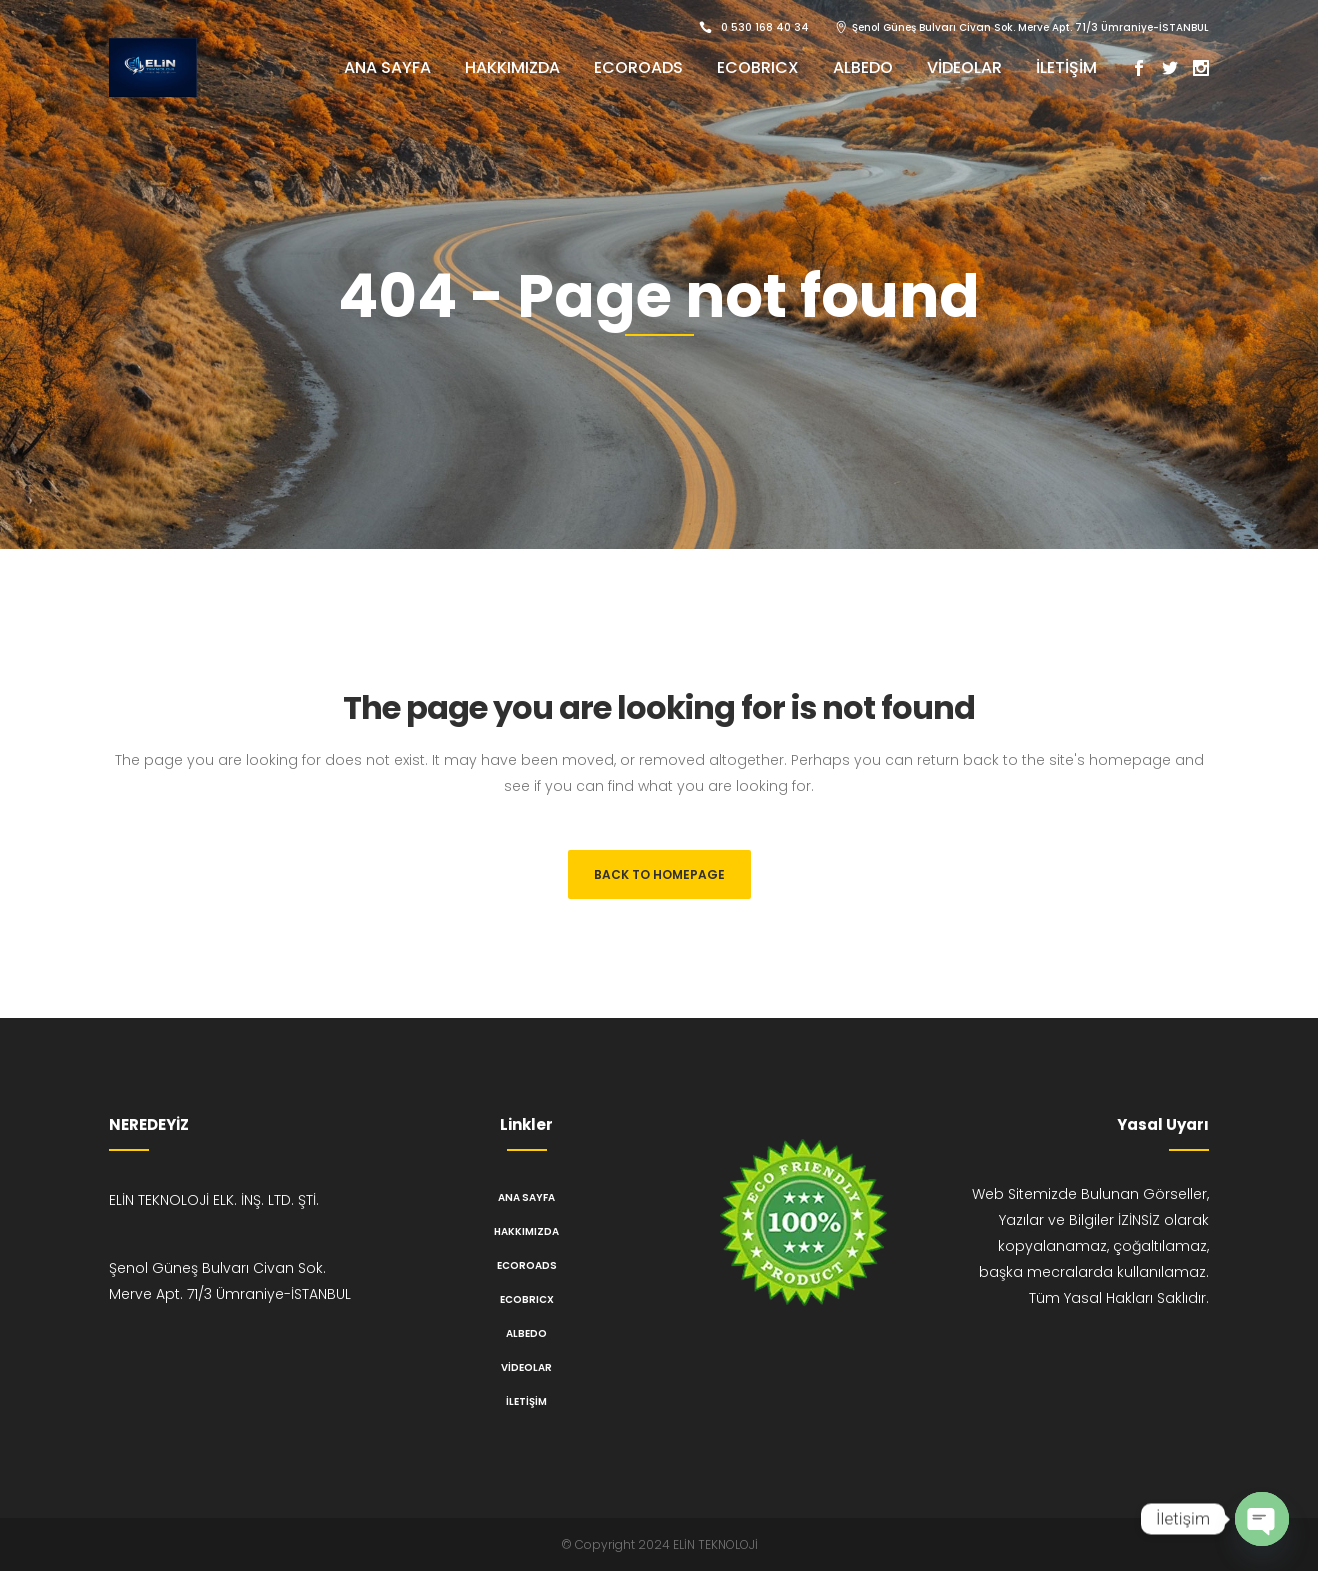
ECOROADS (527, 1265)
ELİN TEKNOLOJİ (715, 1544)
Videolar (526, 1367)
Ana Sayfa (526, 1197)
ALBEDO (526, 1333)
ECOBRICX (527, 1299)
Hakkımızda (526, 1231)
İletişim (526, 1401)
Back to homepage (659, 874)
